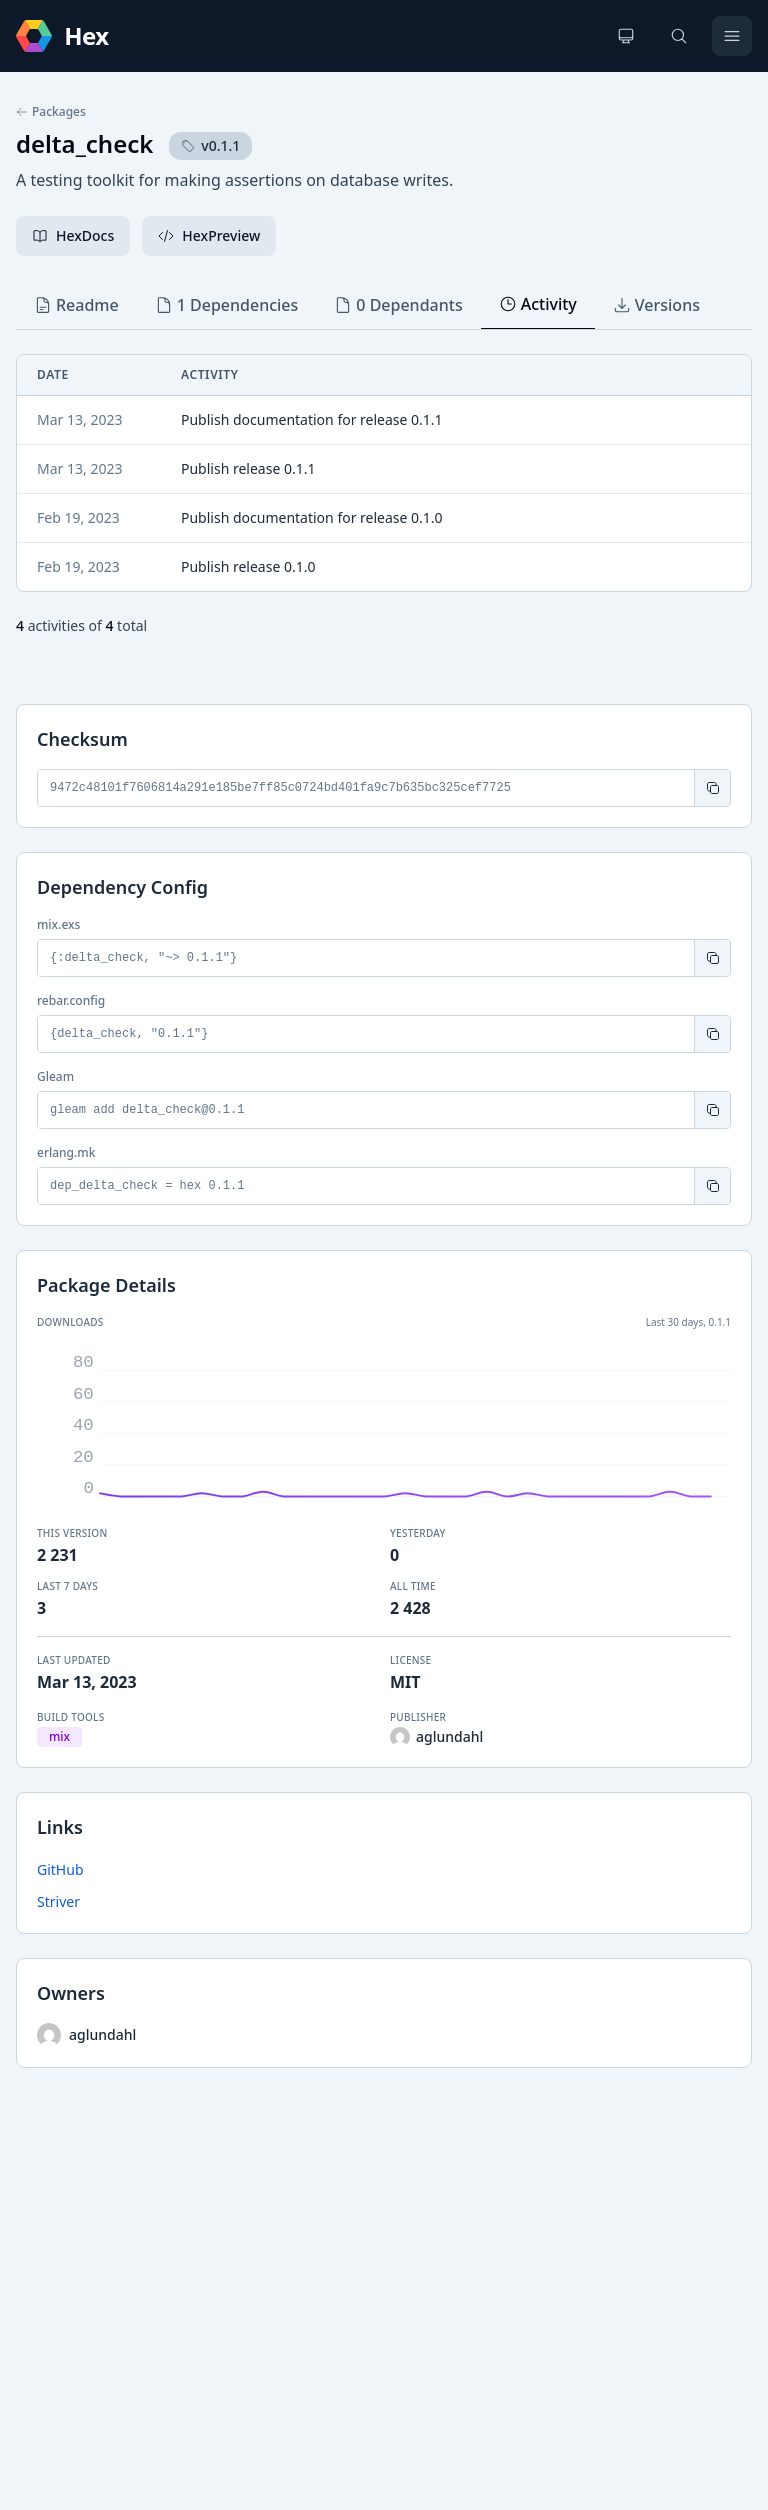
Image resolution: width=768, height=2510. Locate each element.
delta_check (84, 143)
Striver (58, 1901)
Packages (51, 112)
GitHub (60, 1869)
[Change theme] (626, 36)
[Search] (679, 36)
